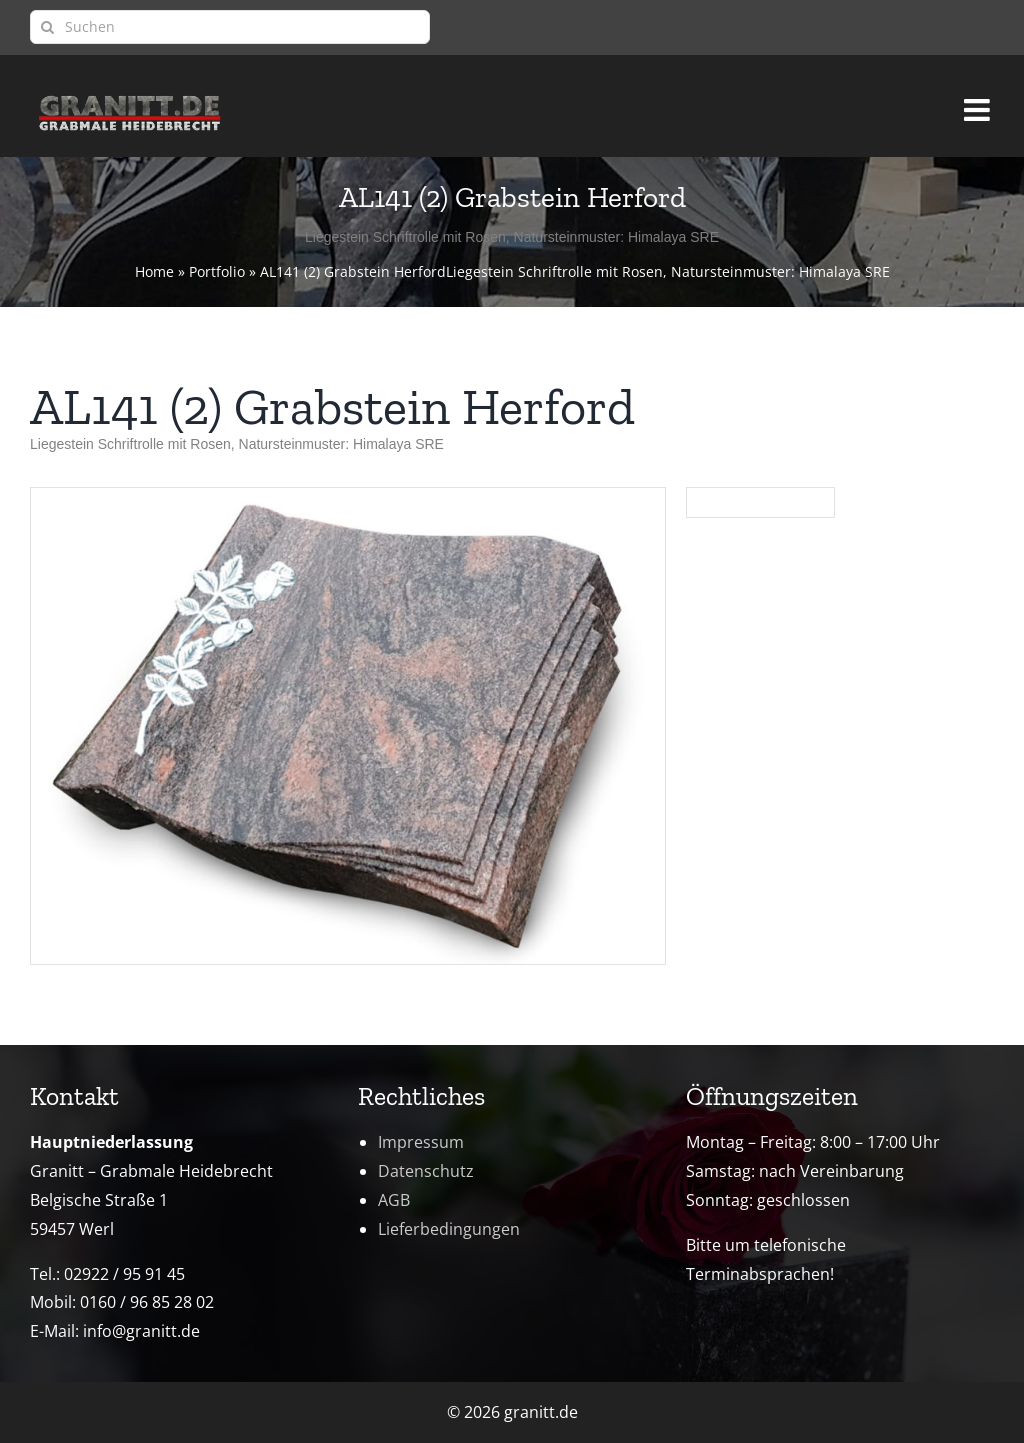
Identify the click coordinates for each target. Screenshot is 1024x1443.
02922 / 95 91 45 (124, 1274)
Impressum (421, 1142)
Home (154, 271)
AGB (394, 1200)
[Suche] (47, 27)
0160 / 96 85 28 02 (147, 1302)
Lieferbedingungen (449, 1229)
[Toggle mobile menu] (979, 101)
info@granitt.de (141, 1331)
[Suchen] (230, 27)
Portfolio (217, 271)
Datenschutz (426, 1171)
